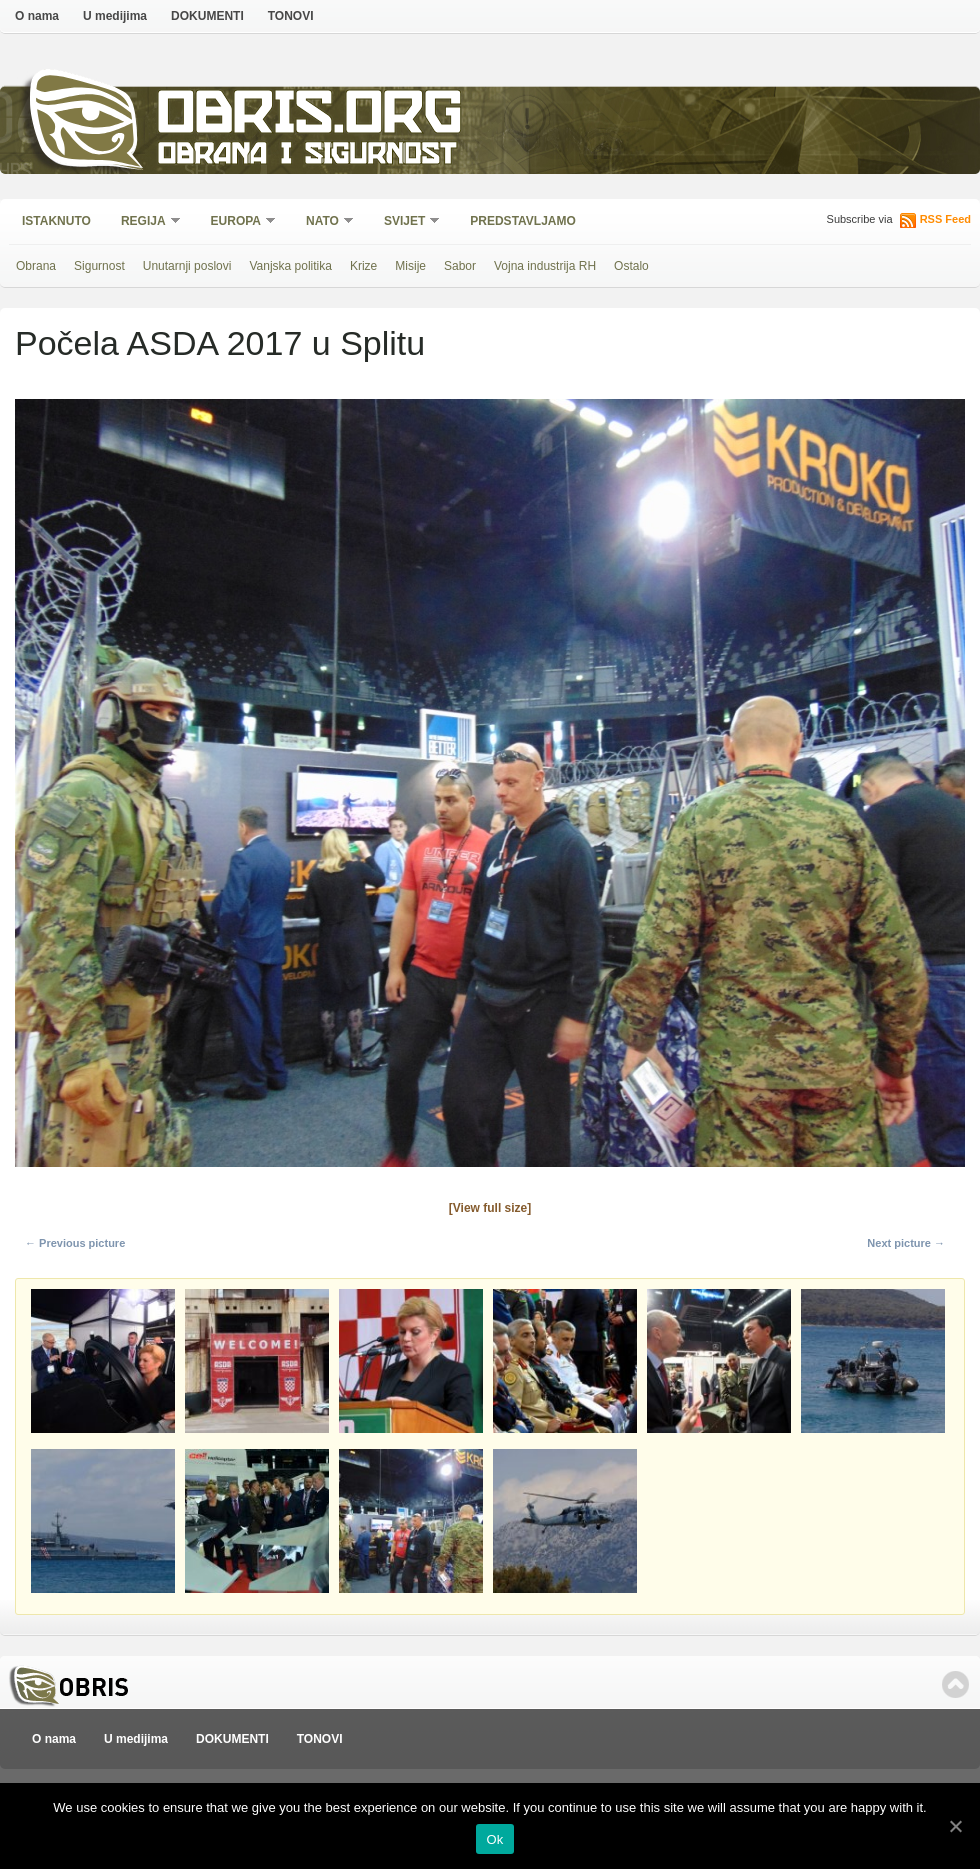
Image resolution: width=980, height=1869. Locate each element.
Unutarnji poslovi (187, 266)
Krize (363, 266)
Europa (237, 222)
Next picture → (906, 1243)
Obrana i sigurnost (306, 156)
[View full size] (490, 1208)
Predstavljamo (523, 221)
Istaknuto (56, 221)
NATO (323, 222)
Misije (410, 266)
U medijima (115, 16)
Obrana (36, 266)
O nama (37, 16)
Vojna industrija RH (545, 266)
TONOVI (291, 16)
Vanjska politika (290, 266)
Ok (494, 1839)
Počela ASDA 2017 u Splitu (220, 343)
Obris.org (310, 117)
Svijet (405, 222)
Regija (144, 222)
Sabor (460, 266)
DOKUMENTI (207, 16)
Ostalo (631, 266)
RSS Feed (945, 219)
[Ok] (955, 1826)
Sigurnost (99, 266)
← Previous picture (75, 1243)
